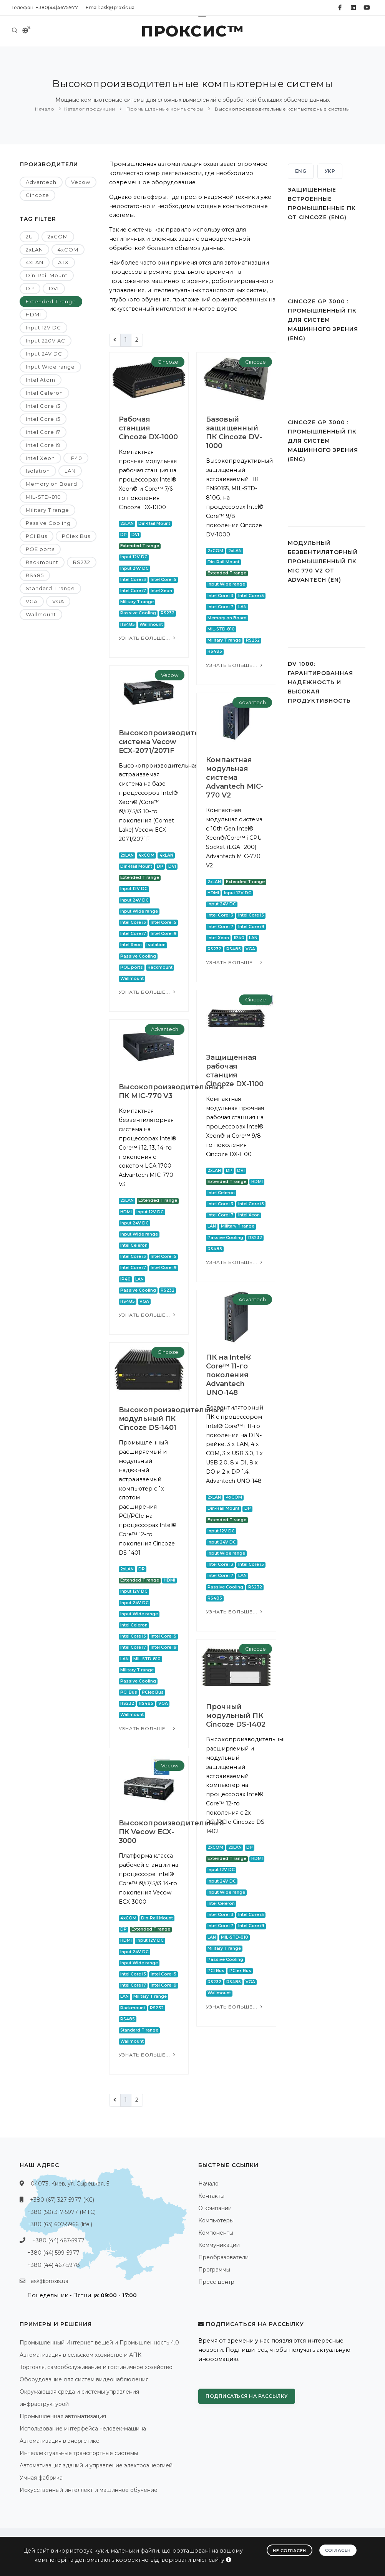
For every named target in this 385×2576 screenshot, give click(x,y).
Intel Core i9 (43, 445)
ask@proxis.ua (49, 2281)
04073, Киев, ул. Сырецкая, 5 (70, 2183)
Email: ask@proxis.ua (110, 7)
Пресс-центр (216, 2281)
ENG (301, 171)
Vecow (80, 182)
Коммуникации (219, 2245)
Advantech (41, 182)
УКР (330, 171)
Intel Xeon (40, 458)
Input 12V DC (43, 327)
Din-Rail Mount (47, 275)
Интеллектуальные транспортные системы (79, 2453)
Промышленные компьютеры (164, 109)
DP (30, 288)
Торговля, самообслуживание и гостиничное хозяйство (96, 2367)
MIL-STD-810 (43, 497)
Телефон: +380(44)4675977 (45, 7)
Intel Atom (40, 380)
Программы (214, 2269)
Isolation (38, 471)
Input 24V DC (44, 354)
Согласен (338, 2550)
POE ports (40, 549)
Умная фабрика (41, 2477)
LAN (70, 471)
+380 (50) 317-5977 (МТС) (61, 2212)
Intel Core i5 (43, 419)
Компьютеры (216, 2220)
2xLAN (34, 250)
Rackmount (42, 562)
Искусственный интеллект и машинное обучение (89, 2490)
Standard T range (50, 588)
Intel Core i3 (43, 406)
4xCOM (68, 250)
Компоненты (215, 2232)
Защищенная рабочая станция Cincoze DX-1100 (235, 1070)
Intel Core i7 (43, 432)
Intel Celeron (44, 393)
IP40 (76, 458)
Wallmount (41, 614)
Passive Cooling (48, 523)
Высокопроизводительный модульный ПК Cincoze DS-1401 (171, 1419)
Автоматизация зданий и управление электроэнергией (96, 2465)
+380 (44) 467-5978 (53, 2265)
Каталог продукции (89, 109)
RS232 (81, 562)
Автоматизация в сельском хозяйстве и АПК (80, 2354)
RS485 (35, 575)
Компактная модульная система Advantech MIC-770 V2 (235, 777)
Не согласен (289, 2550)
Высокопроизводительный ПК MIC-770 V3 (171, 1091)
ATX (63, 262)
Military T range (47, 510)
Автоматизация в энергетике (60, 2440)
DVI (54, 288)
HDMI (33, 314)
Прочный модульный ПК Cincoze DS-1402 (236, 1715)
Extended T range (51, 301)
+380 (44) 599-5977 (53, 2252)
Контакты (211, 2195)
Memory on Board (51, 484)
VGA (32, 601)
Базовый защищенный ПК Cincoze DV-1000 (234, 432)
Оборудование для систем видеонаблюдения (84, 2379)
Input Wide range (50, 367)
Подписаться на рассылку (247, 2396)
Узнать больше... (148, 638)
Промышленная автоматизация (63, 2416)
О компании (215, 2208)
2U (29, 236)
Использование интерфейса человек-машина (83, 2428)
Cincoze (37, 195)
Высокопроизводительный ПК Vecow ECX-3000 (171, 1832)
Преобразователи (223, 2257)
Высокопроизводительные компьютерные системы (282, 109)
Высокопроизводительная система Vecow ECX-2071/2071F (170, 742)
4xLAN (34, 262)
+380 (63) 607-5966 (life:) (59, 2224)
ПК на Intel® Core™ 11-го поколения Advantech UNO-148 (229, 1375)
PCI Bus (36, 536)
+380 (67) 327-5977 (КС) (62, 2199)
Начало (44, 109)
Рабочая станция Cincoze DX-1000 (148, 428)
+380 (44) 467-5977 (58, 2240)
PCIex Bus (76, 536)
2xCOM (58, 236)
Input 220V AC (45, 341)
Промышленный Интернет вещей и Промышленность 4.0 (99, 2342)
